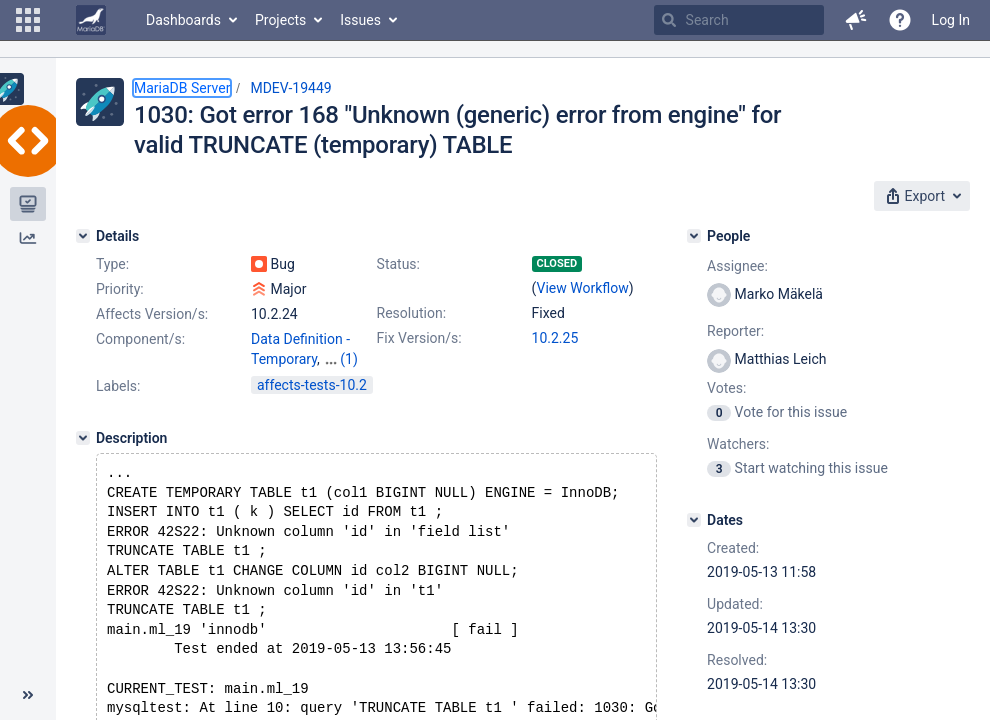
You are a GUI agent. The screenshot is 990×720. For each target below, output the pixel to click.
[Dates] (694, 520)
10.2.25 (555, 338)
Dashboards (183, 20)
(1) (349, 359)
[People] (694, 236)
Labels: (118, 386)
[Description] (83, 438)
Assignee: (737, 266)
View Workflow (583, 288)
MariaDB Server (182, 88)
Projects (280, 20)
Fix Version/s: (419, 338)
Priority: (120, 289)
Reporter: (735, 331)
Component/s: (140, 339)
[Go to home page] (91, 20)
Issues (360, 20)
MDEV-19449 (290, 88)
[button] (28, 20)
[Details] (83, 236)
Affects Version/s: (152, 314)
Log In (951, 20)
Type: (112, 264)
